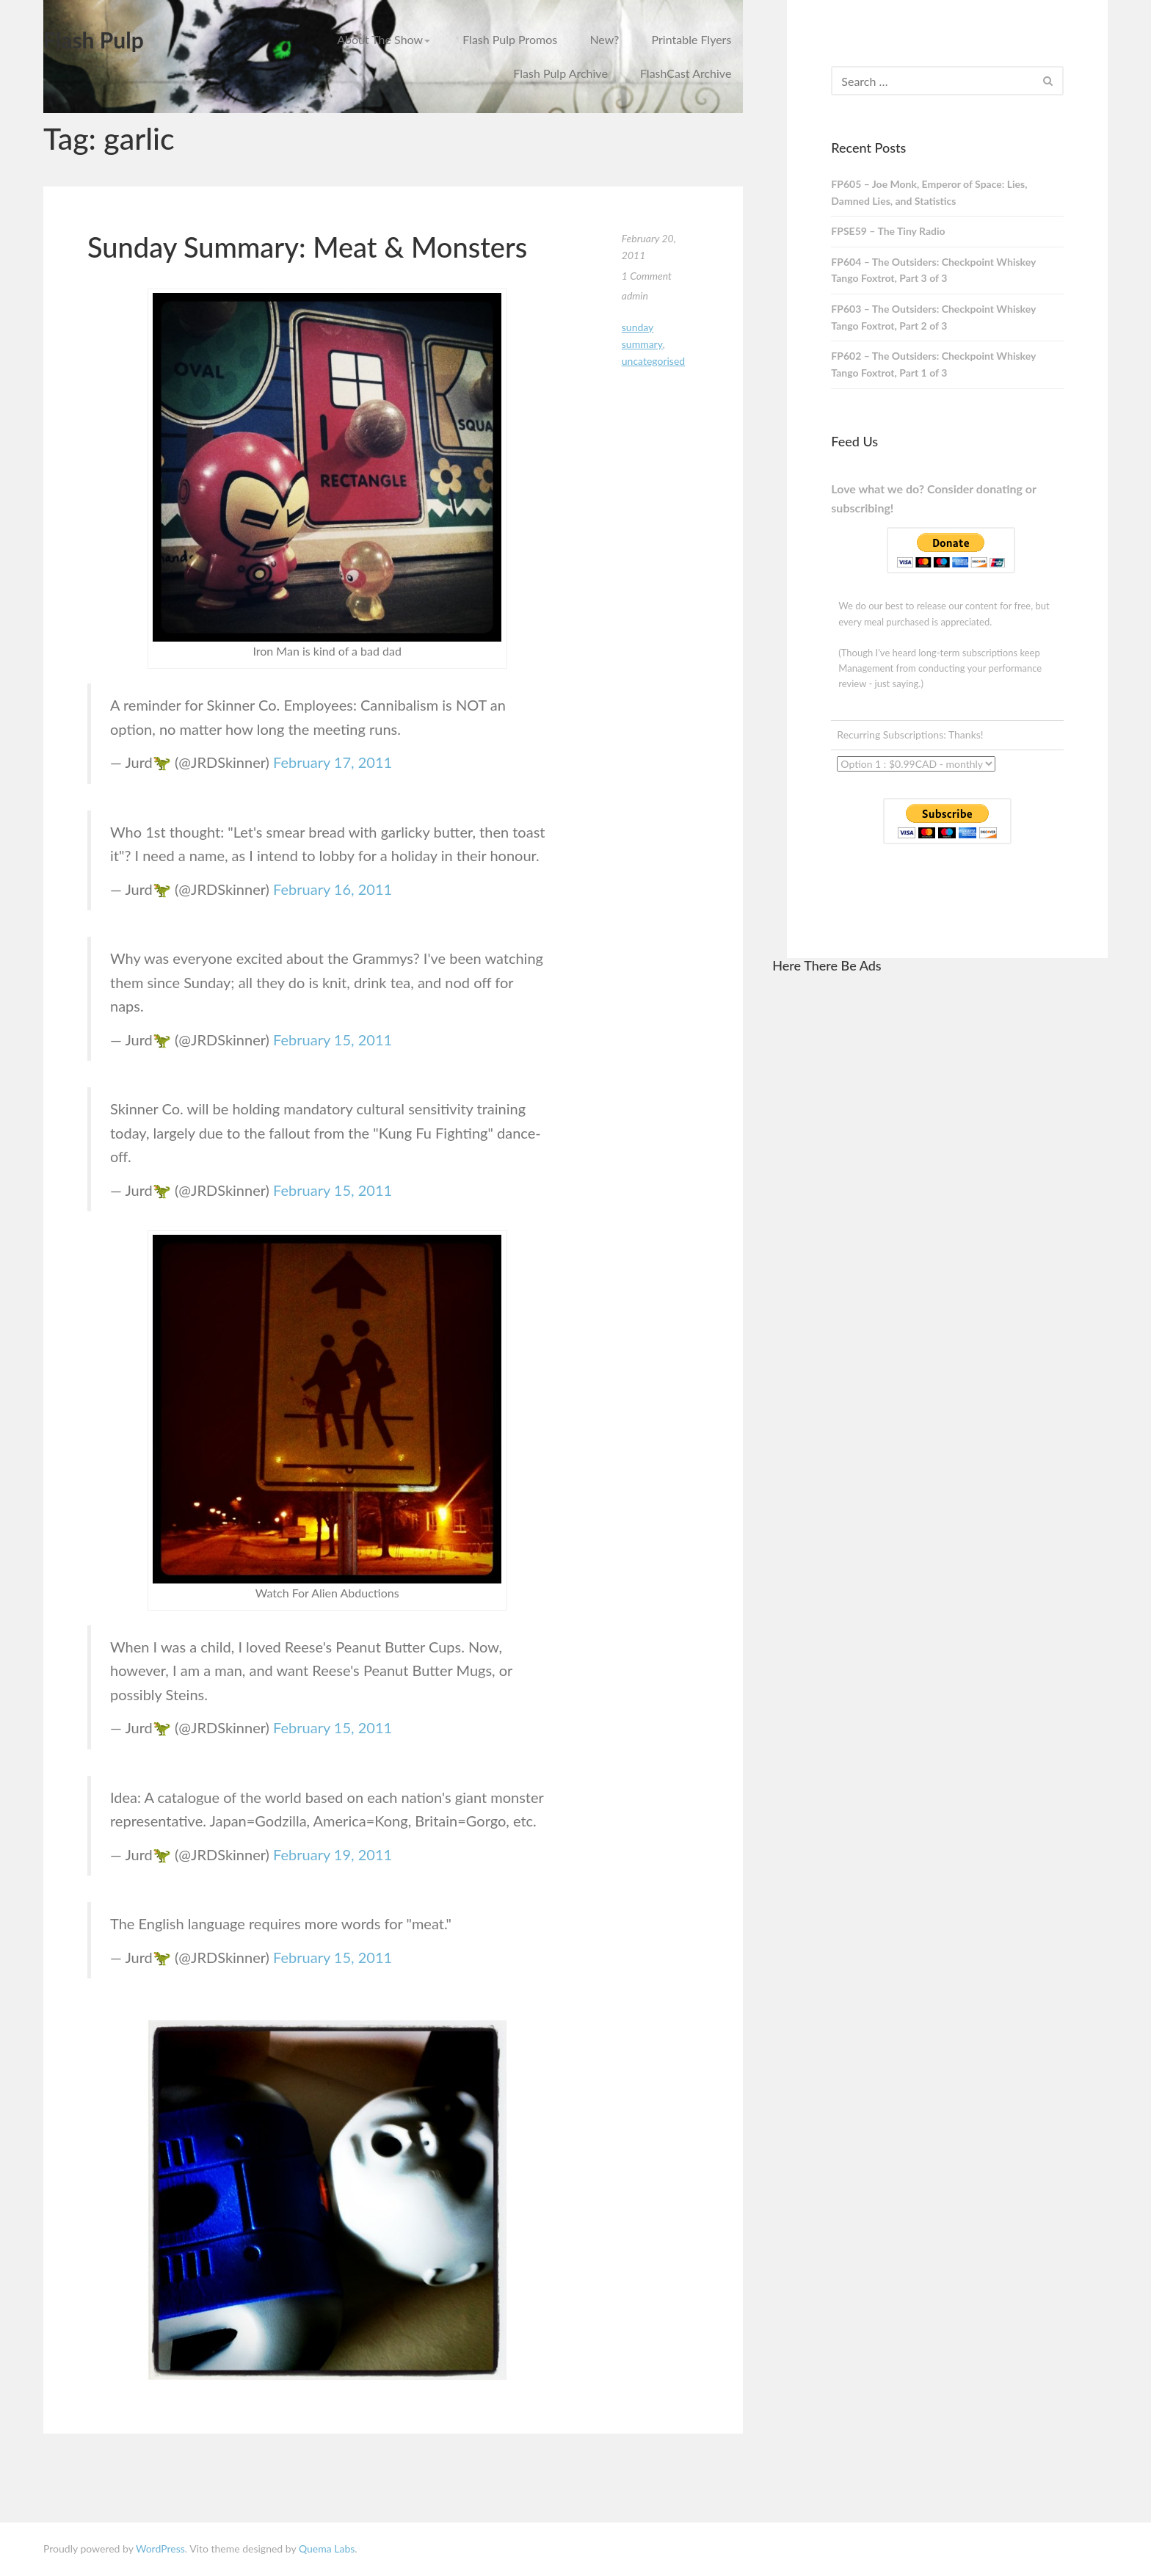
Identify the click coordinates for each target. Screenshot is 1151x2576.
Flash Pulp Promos (509, 39)
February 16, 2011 (332, 889)
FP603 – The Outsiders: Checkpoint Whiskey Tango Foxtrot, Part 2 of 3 (933, 317)
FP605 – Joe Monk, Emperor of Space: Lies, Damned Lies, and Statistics (929, 192)
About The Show (383, 39)
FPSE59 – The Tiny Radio (888, 231)
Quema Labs (327, 2548)
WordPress (160, 2548)
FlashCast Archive (685, 73)
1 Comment (647, 275)
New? (604, 39)
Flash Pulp (93, 39)
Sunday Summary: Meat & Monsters (307, 247)
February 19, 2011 (332, 1854)
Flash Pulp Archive (560, 73)
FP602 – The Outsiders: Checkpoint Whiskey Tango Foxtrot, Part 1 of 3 (933, 364)
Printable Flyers (692, 39)
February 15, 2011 (332, 1039)
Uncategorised (653, 361)
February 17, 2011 (332, 762)
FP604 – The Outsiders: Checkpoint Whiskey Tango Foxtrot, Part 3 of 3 (933, 270)
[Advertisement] (940, 1207)
